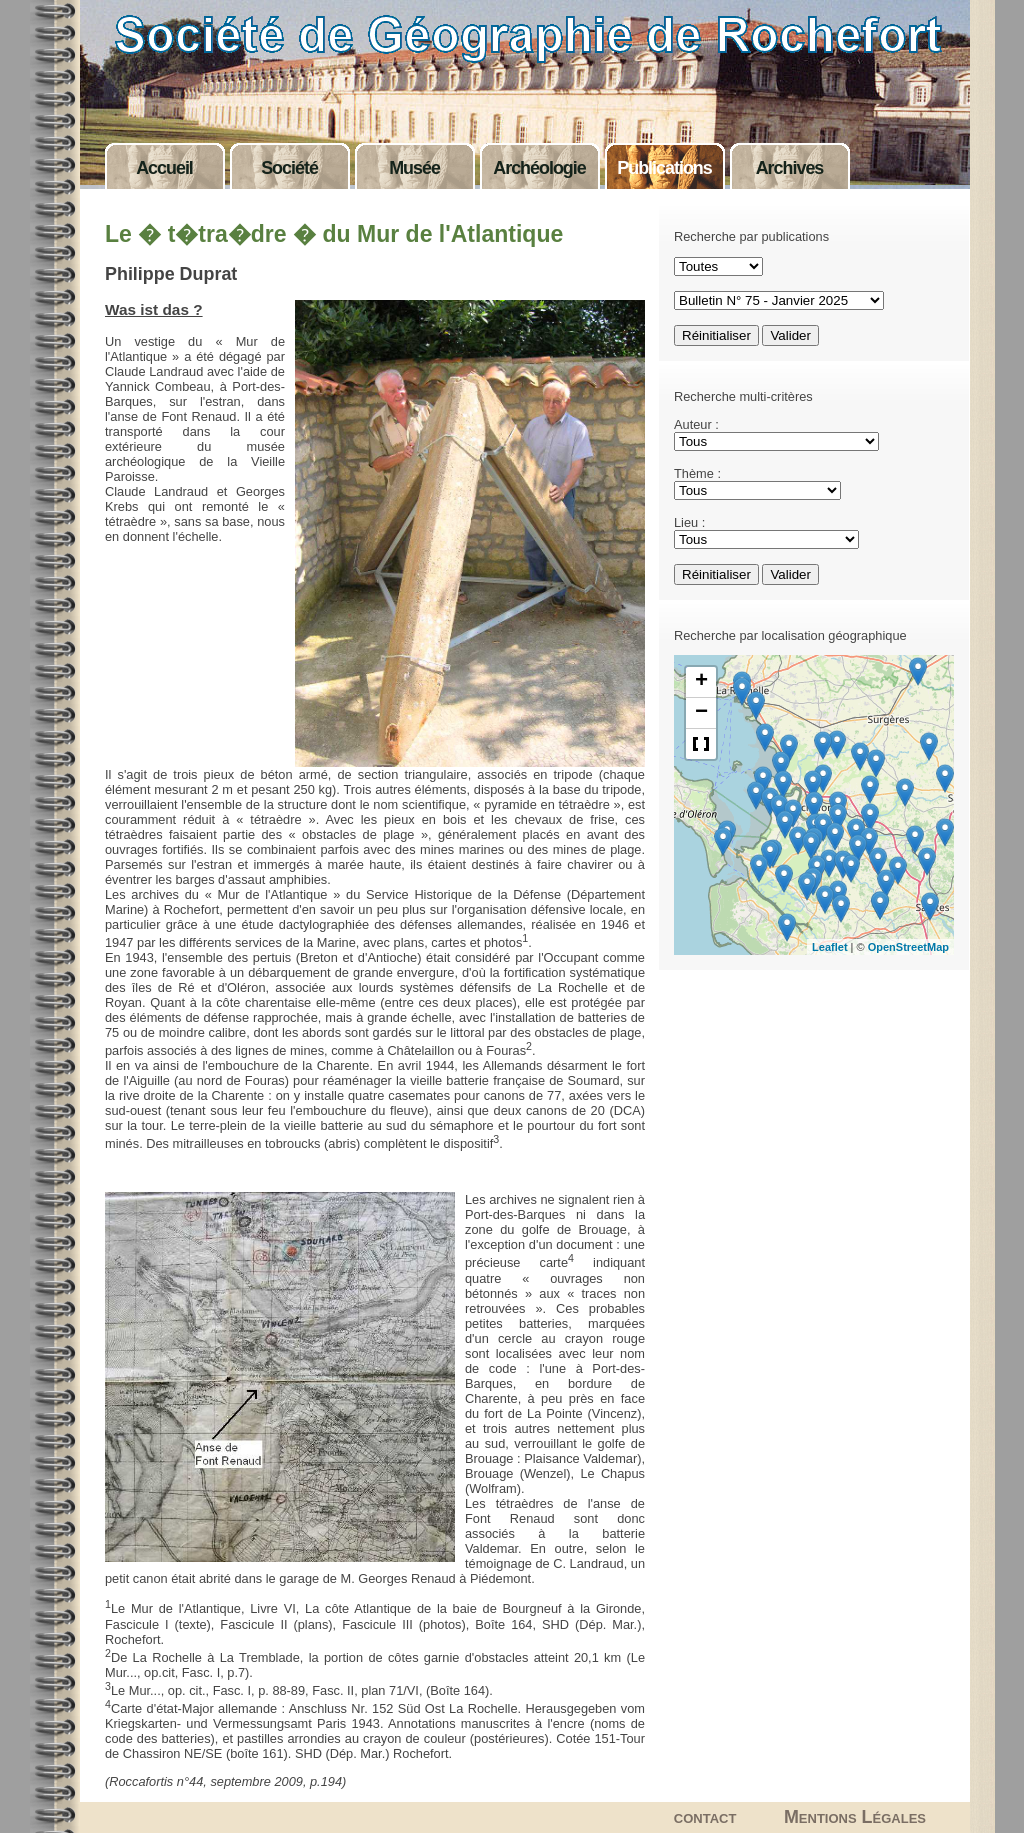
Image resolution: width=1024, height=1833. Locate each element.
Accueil (164, 168)
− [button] (701, 713)
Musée (414, 168)
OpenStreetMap (908, 947)
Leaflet (829, 947)
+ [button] (701, 682)
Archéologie (539, 168)
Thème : (697, 473)
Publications (664, 168)
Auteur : (696, 424)
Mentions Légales (855, 1817)
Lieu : (689, 522)
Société (289, 168)
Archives (790, 168)
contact (705, 1817)
